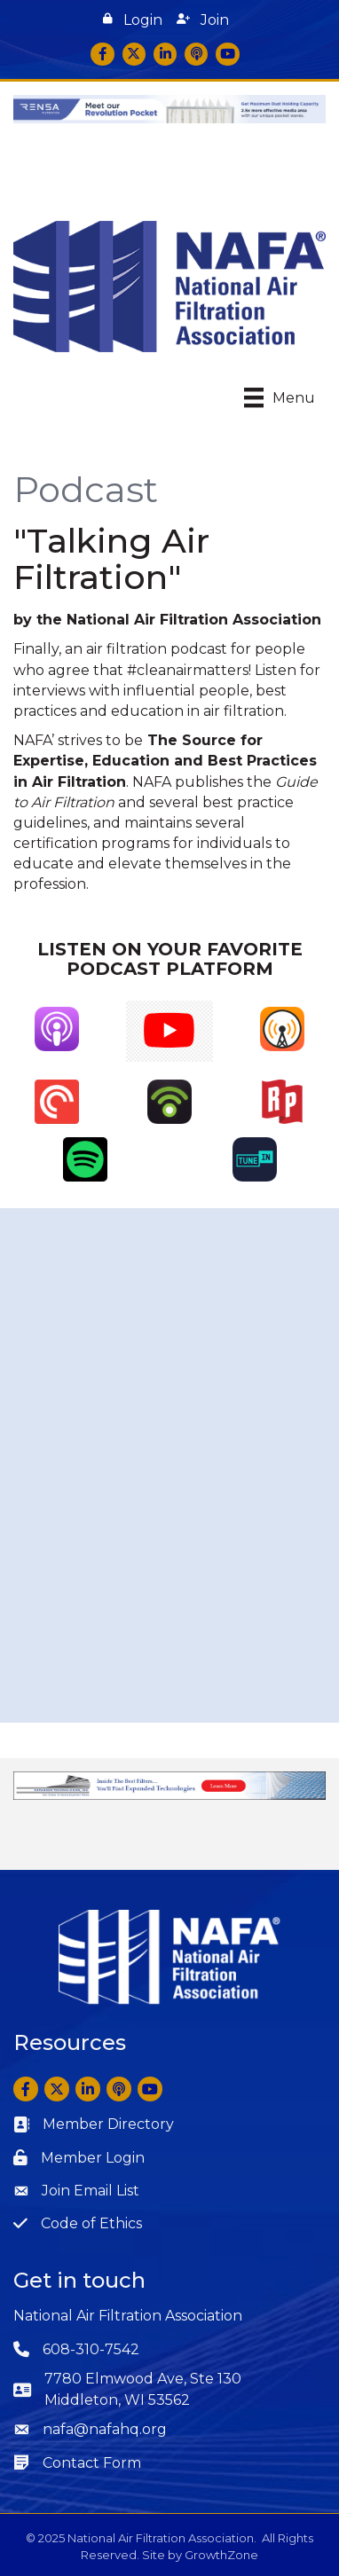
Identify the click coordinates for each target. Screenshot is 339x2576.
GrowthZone (221, 2555)
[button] (132, 20)
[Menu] (279, 397)
